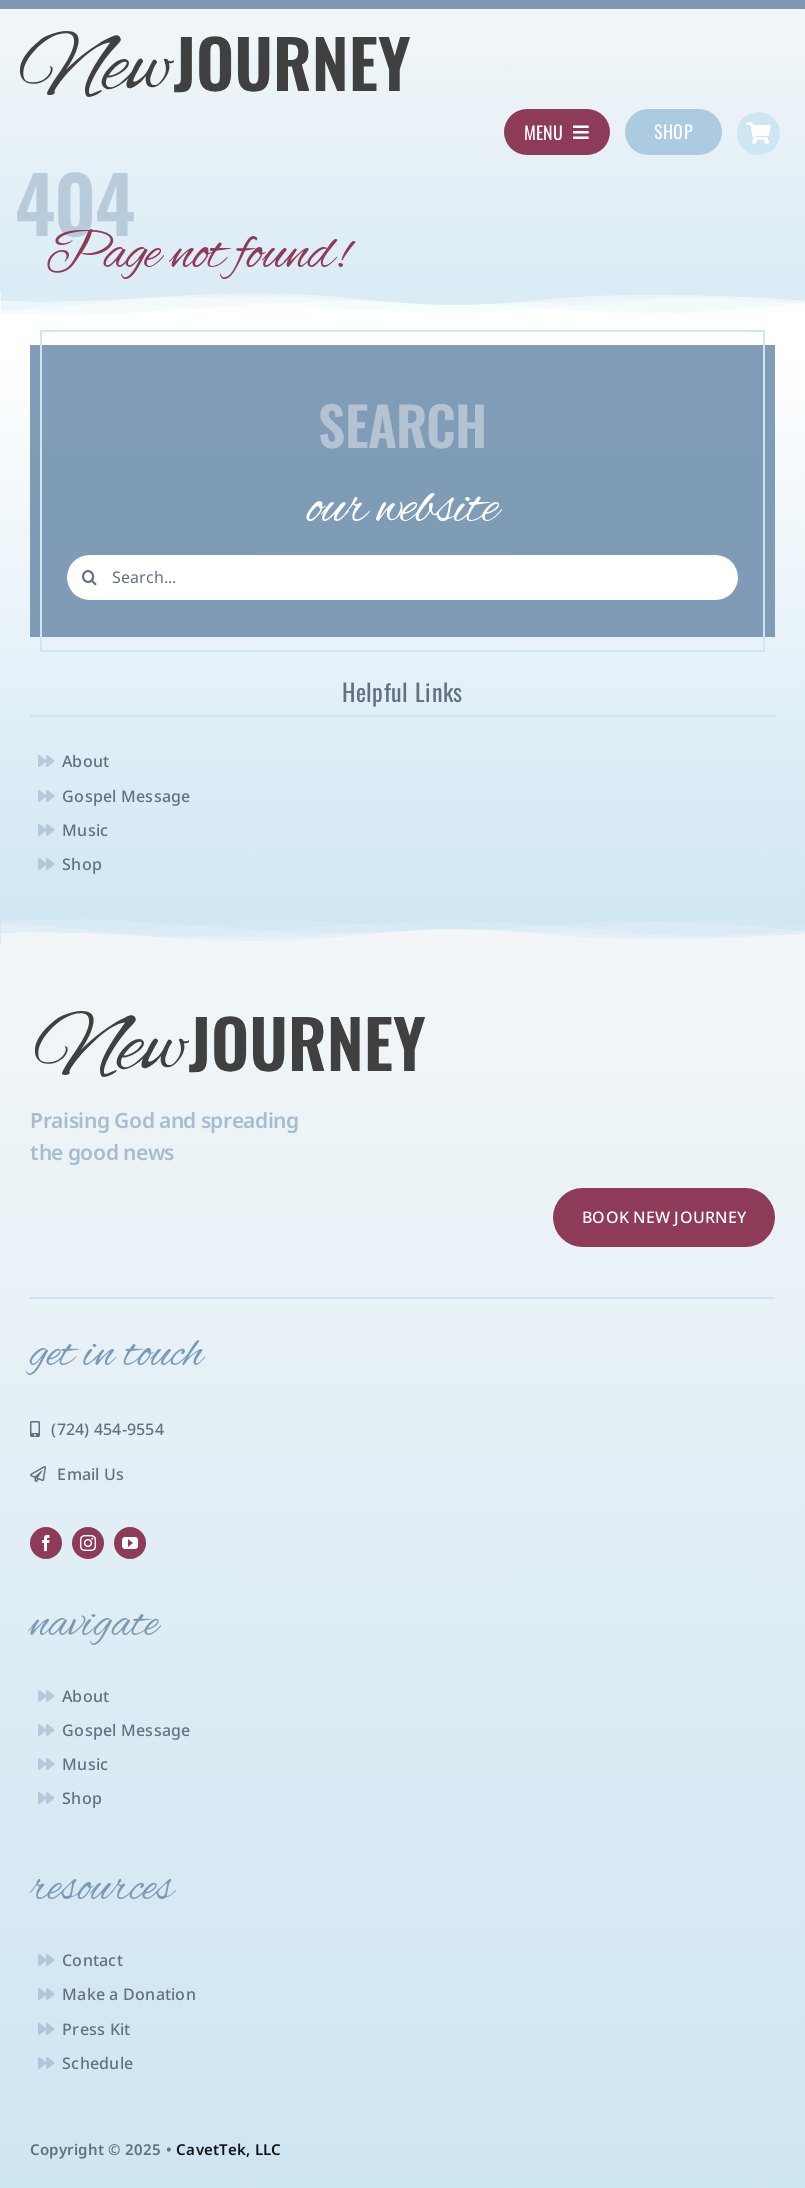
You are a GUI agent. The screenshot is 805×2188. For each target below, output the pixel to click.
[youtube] (130, 1543)
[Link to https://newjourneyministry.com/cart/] (758, 133)
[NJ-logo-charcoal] (215, 33)
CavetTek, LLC (228, 2149)
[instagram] (88, 1543)
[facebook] (46, 1543)
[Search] (89, 577)
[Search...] (402, 577)
